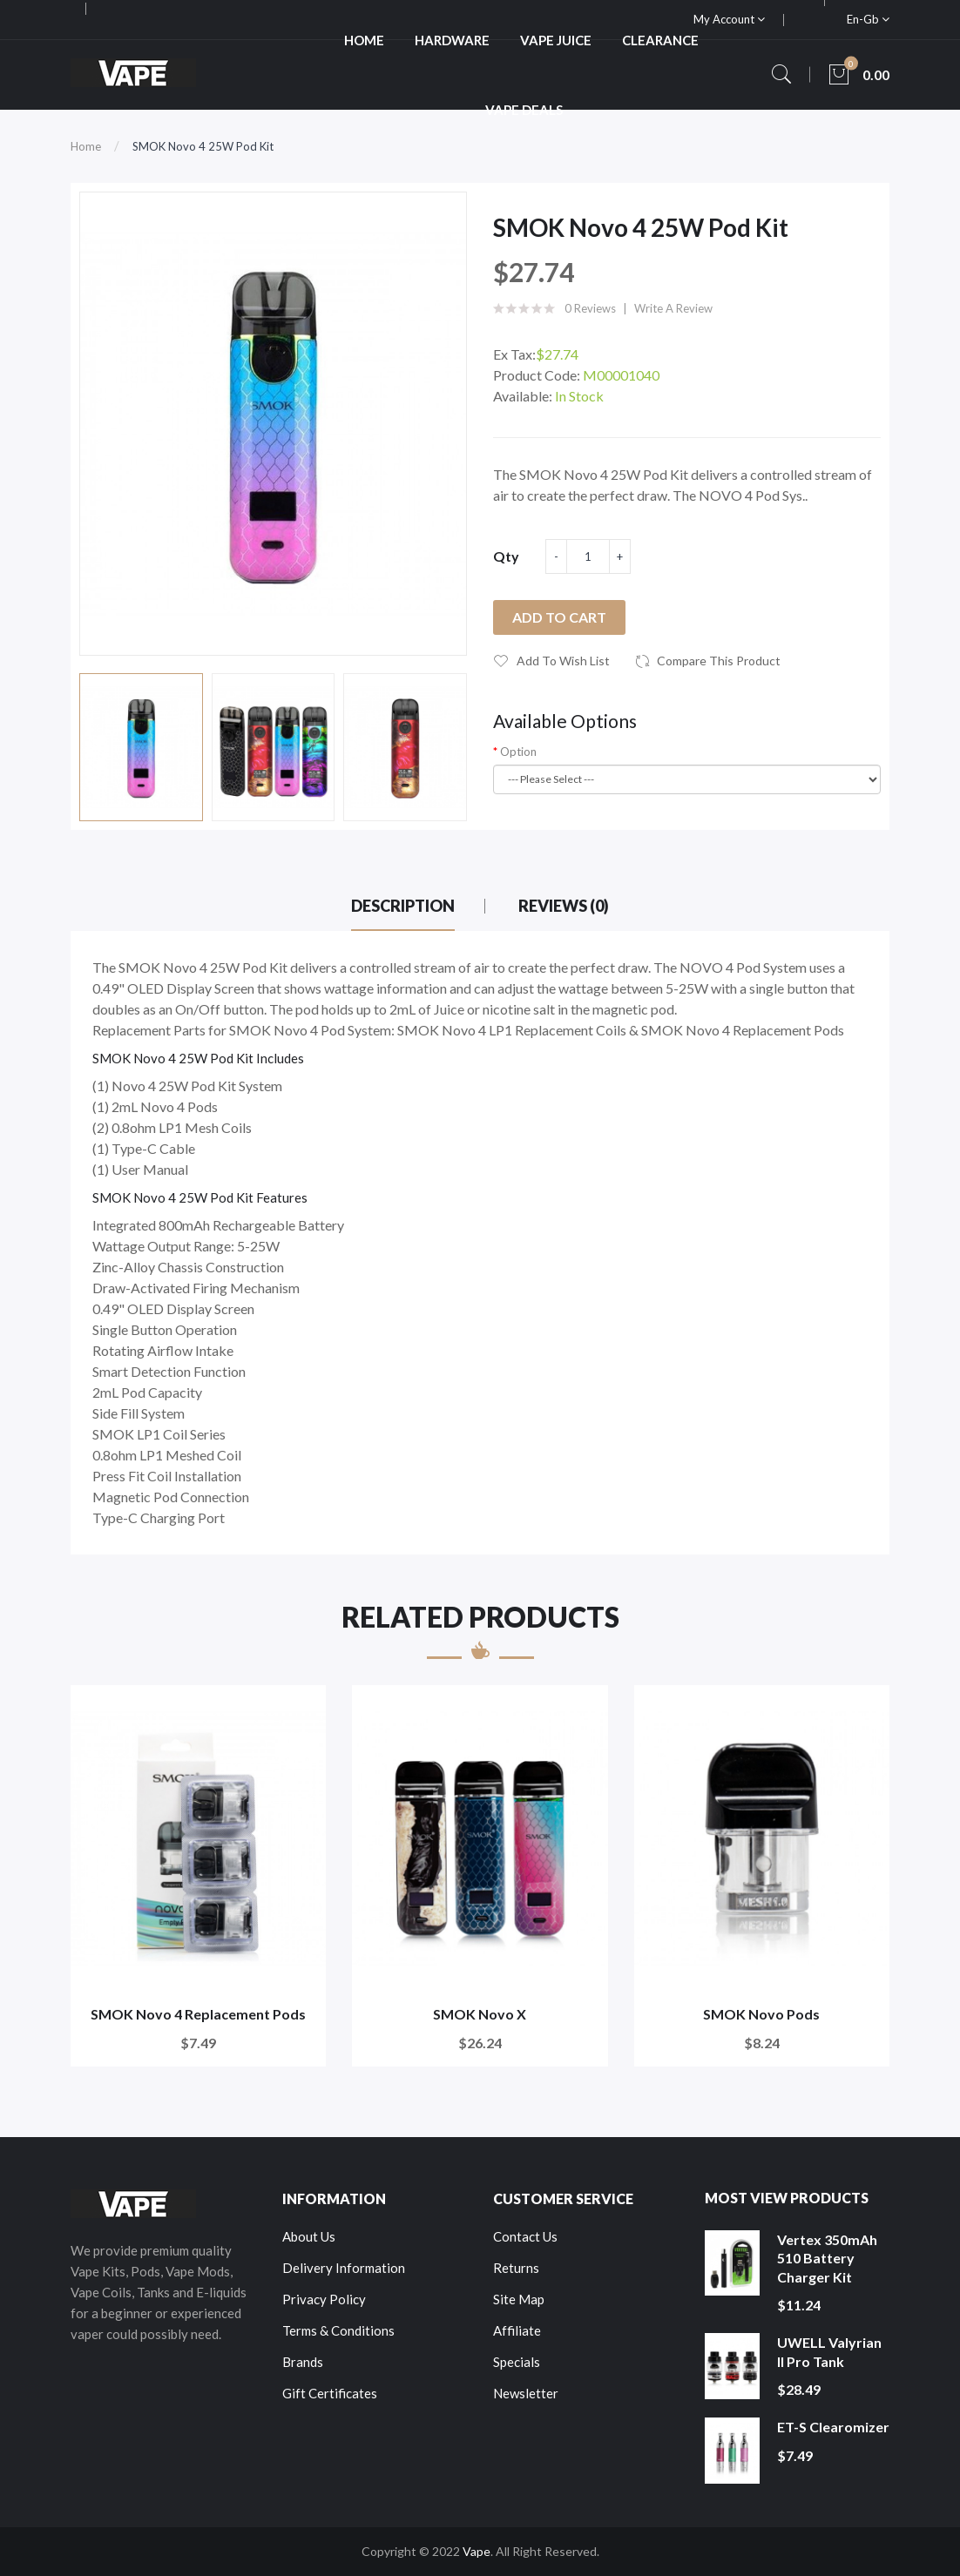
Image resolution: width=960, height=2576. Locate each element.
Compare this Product (719, 660)
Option (518, 752)
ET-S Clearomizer (833, 2426)
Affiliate (517, 2330)
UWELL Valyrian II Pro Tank (829, 2352)
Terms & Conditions (338, 2330)
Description (403, 905)
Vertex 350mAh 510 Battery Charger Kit (827, 2258)
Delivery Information (343, 2268)
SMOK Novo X (479, 2014)
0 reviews (590, 308)
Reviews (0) (563, 905)
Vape (476, 2551)
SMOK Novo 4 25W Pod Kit (203, 146)
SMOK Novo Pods (761, 2014)
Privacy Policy (324, 2299)
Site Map (518, 2299)
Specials (516, 2362)
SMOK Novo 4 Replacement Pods (198, 2014)
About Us (308, 2236)
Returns (516, 2268)
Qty (506, 556)
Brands (302, 2362)
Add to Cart (559, 617)
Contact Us (525, 2236)
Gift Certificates (329, 2393)
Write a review (673, 308)
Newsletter (525, 2393)
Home (86, 146)
